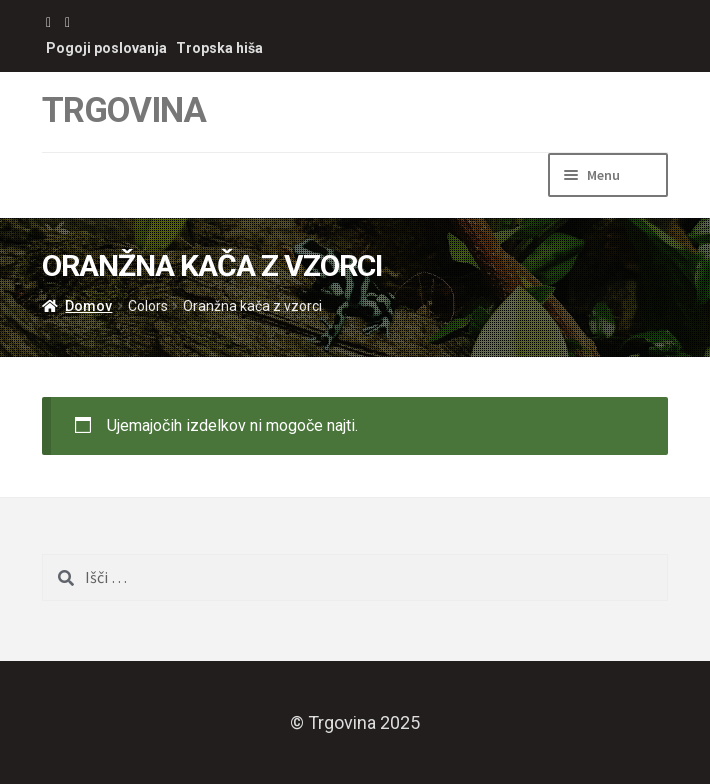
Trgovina (124, 110)
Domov (88, 306)
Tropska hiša (219, 48)
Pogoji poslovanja (106, 48)
